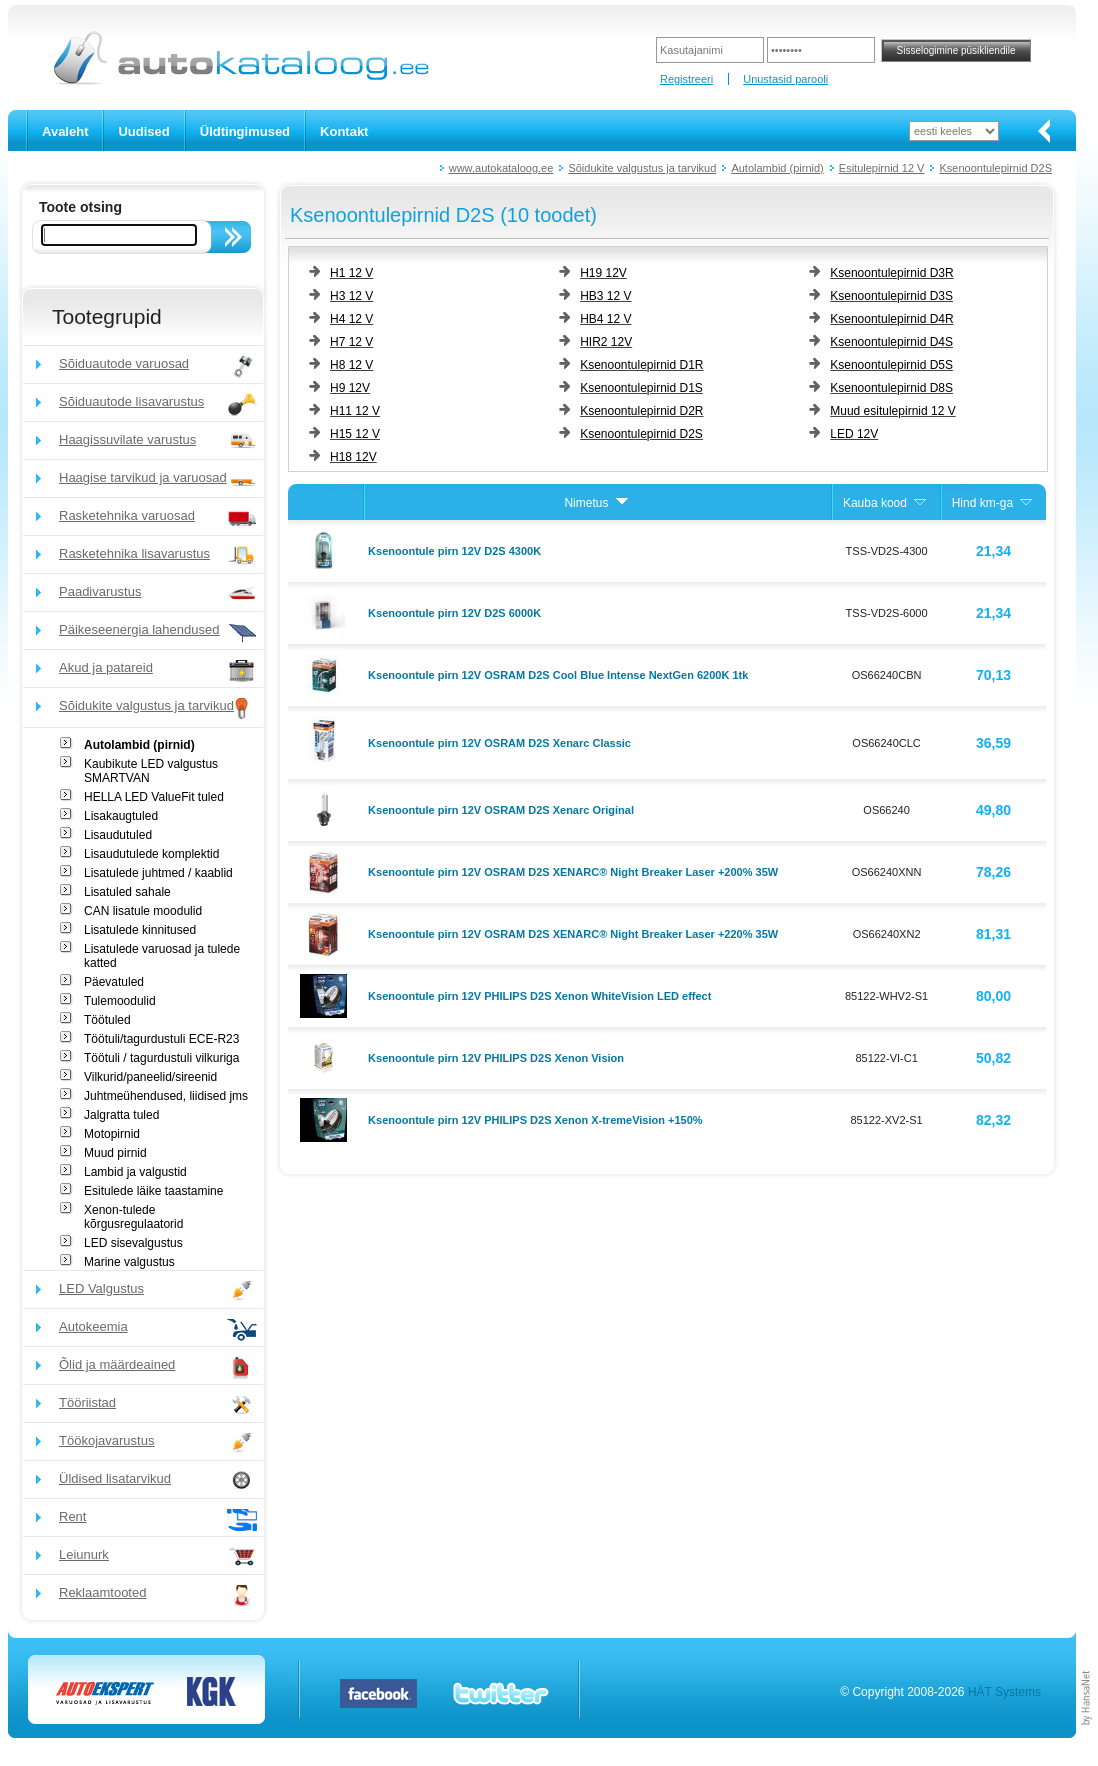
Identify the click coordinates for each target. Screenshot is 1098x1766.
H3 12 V (351, 296)
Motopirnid (112, 1134)
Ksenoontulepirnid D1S (641, 388)
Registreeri (686, 79)
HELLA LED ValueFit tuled (154, 797)
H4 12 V (351, 319)
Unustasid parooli (785, 79)
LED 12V (854, 434)
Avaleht (65, 131)
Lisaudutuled (118, 835)
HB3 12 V (605, 296)
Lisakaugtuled (121, 816)
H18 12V (353, 457)
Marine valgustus (129, 1262)
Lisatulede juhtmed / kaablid (158, 873)
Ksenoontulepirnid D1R (641, 365)
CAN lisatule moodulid (143, 911)
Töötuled (107, 1020)
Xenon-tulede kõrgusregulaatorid (133, 1217)
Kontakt (344, 131)
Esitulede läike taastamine (153, 1191)
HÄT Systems (1004, 1692)
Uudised (143, 131)
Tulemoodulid (120, 1001)
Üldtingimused (245, 131)
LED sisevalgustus (133, 1243)
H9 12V (350, 388)
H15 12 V (355, 434)
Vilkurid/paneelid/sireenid (150, 1077)
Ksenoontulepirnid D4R (891, 319)
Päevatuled (114, 982)
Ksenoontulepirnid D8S (891, 388)
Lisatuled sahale (127, 892)
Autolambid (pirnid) (777, 168)
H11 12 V (355, 411)
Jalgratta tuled (121, 1115)
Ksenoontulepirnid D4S (891, 342)
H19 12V (603, 273)
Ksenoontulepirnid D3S (891, 296)
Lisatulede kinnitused (140, 930)
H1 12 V (351, 273)
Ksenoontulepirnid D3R (891, 273)
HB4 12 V (605, 319)
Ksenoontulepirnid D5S (891, 365)
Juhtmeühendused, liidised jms (166, 1096)
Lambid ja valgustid (135, 1172)
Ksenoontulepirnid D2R (641, 411)
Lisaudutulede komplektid (151, 854)
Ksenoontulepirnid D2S (995, 168)
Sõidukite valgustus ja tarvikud (642, 168)
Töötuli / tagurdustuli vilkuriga (161, 1058)
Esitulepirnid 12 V (882, 168)
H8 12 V (351, 365)
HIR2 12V (606, 342)
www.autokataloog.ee (501, 168)
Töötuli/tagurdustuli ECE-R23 (161, 1039)
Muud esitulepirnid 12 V (892, 411)
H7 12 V (351, 342)
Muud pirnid (115, 1153)
